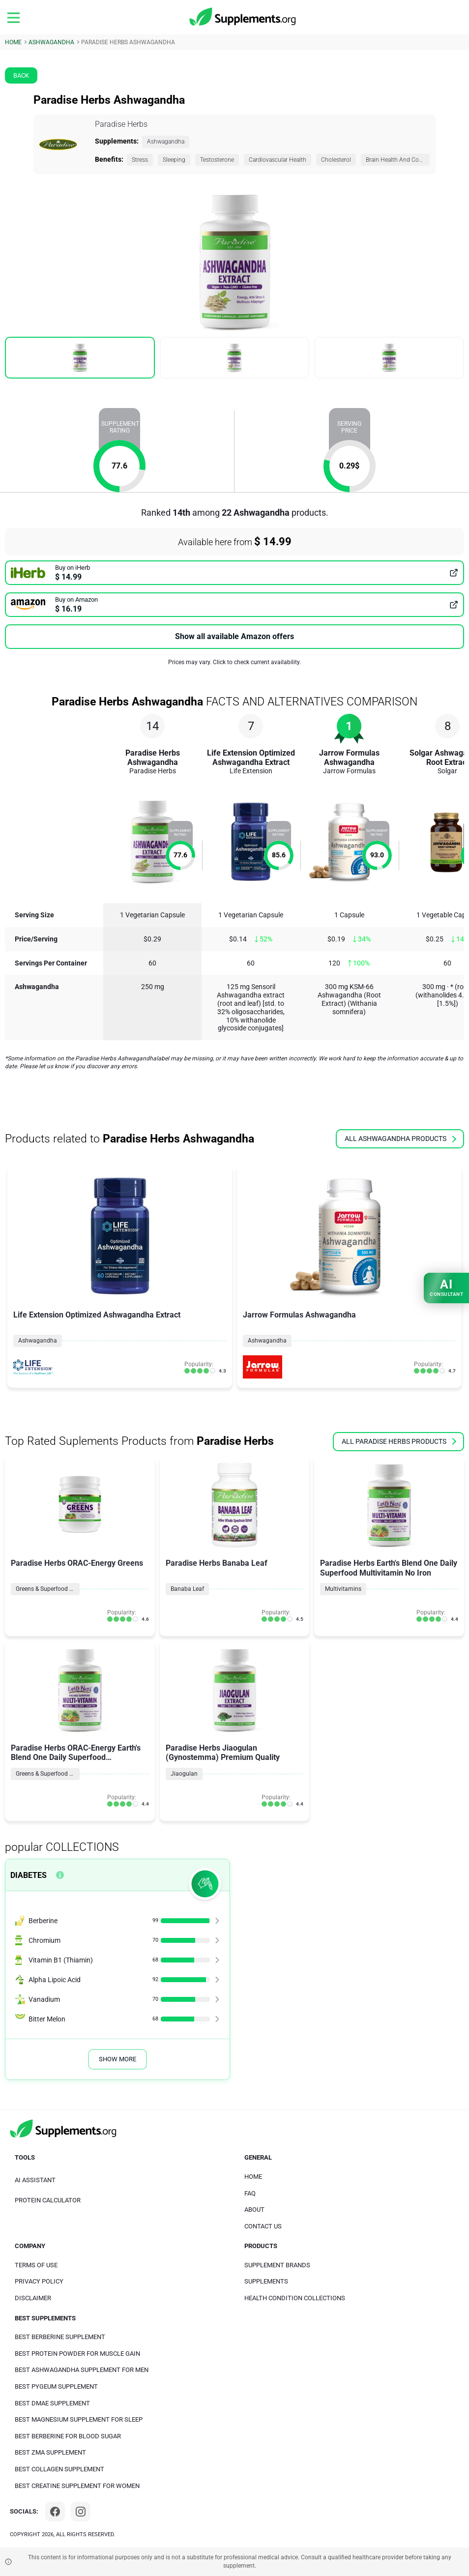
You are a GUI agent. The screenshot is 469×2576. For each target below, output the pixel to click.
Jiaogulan (184, 1773)
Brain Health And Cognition (398, 159)
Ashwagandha (165, 141)
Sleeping (174, 159)
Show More (117, 2059)
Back (21, 75)
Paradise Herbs (121, 124)
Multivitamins (343, 1588)
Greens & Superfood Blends (48, 1588)
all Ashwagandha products (400, 1138)
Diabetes (28, 1875)
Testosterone (217, 159)
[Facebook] (55, 2511)
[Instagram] (80, 2511)
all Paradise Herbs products (399, 1441)
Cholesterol (336, 159)
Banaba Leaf (187, 1588)
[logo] (243, 17)
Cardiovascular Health (277, 159)
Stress (140, 159)
